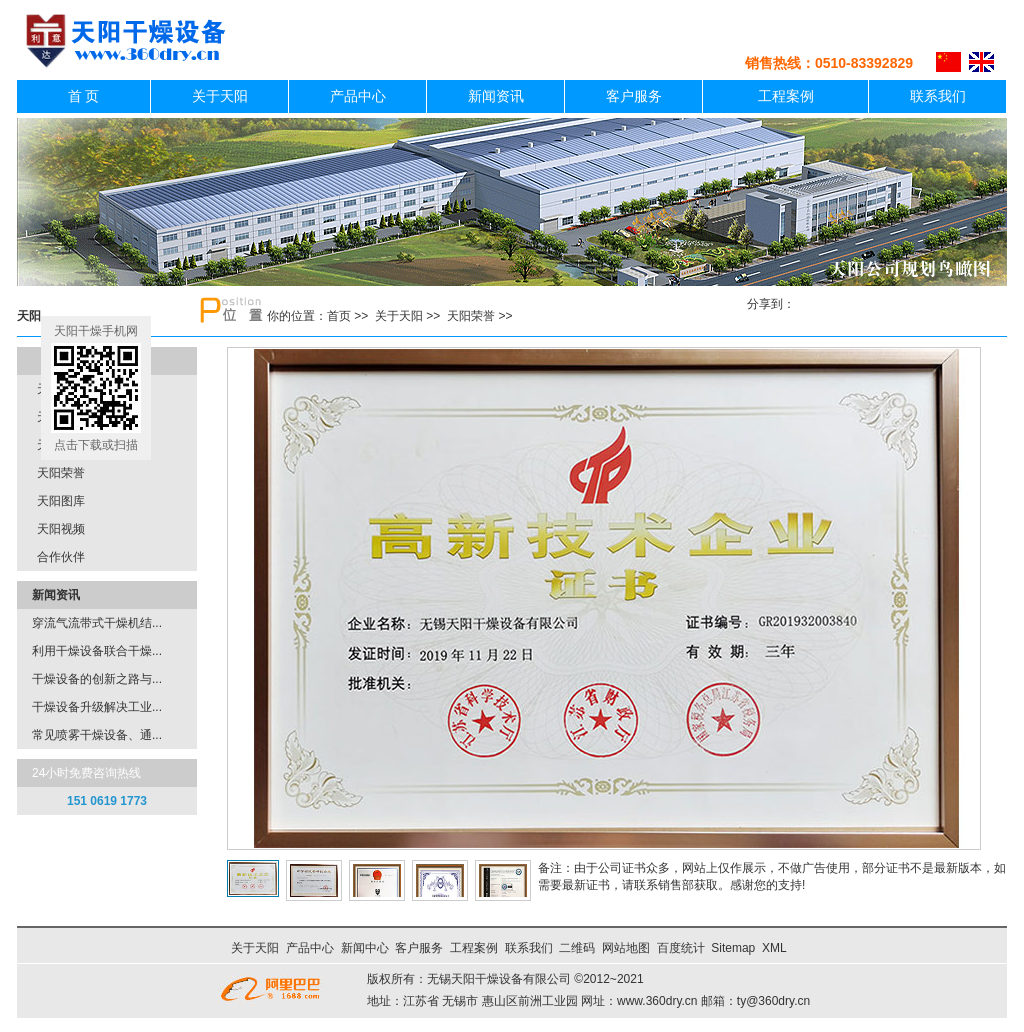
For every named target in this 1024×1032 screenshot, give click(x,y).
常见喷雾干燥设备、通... (97, 735)
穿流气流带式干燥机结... (97, 623)
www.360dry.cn (657, 1001)
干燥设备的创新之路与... (97, 679)
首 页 (84, 96)
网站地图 (626, 948)
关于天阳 (220, 96)
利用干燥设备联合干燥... (97, 651)
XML (774, 948)
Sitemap (733, 948)
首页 (339, 316)
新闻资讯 (496, 96)
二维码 (577, 948)
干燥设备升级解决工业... (97, 707)
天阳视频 (61, 529)
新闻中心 (365, 948)
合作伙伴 (61, 557)
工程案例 (786, 96)
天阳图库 (61, 501)
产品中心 (358, 96)
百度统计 (681, 948)
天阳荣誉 (471, 316)
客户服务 (634, 96)
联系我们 (938, 96)
